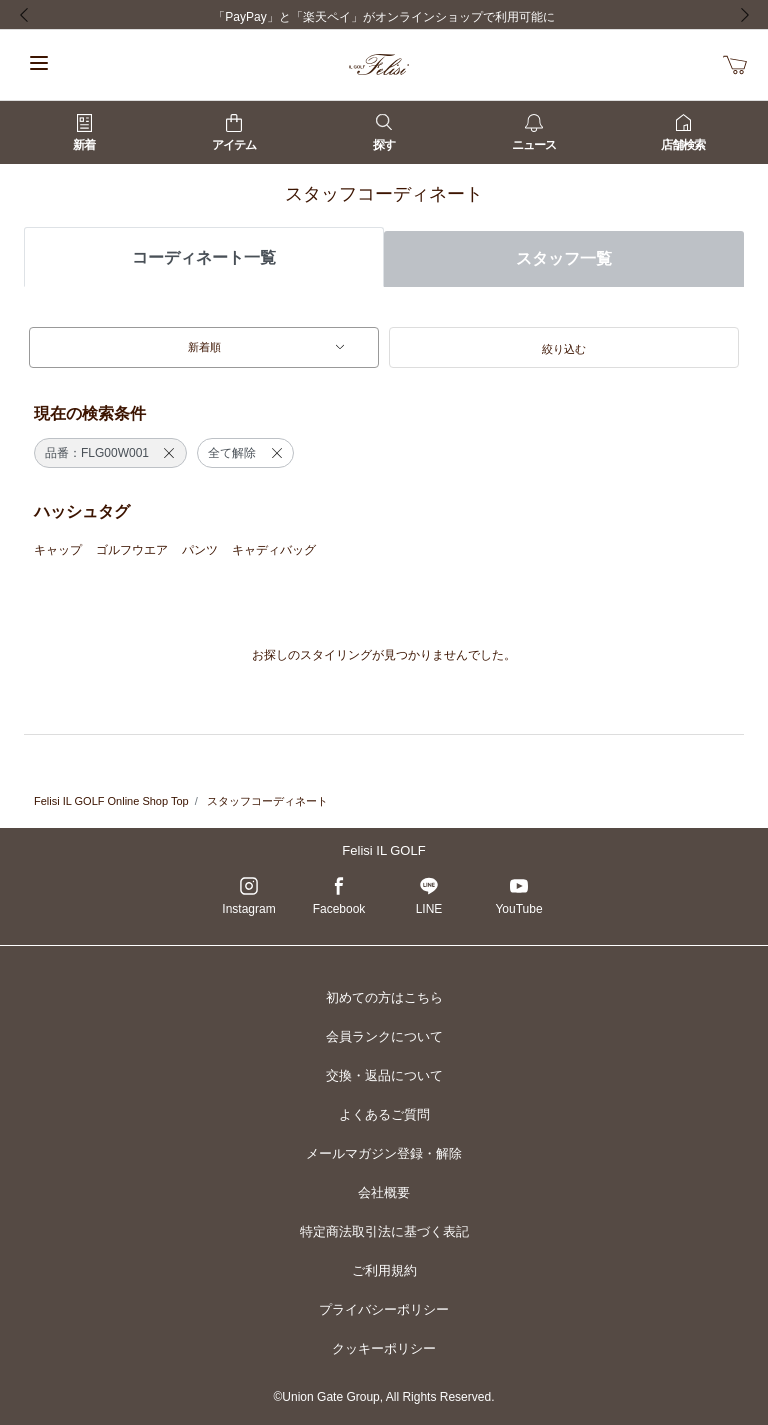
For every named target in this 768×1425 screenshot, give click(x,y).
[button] (564, 348)
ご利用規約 (384, 1270)
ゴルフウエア (132, 550)
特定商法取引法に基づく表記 (384, 1231)
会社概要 (384, 1192)
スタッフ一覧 (564, 258)
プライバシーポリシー (384, 1309)
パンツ (200, 550)
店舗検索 (683, 133)
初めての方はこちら (384, 997)
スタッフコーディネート (267, 801)
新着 (84, 133)
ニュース (534, 133)
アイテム (234, 133)
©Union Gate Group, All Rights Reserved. (384, 1397)
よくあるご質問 (384, 1114)
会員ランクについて (384, 1036)
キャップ (58, 550)
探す (384, 133)
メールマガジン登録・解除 (384, 1153)
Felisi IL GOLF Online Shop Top (111, 801)
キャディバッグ (274, 550)
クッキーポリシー (384, 1348)
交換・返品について (384, 1075)
